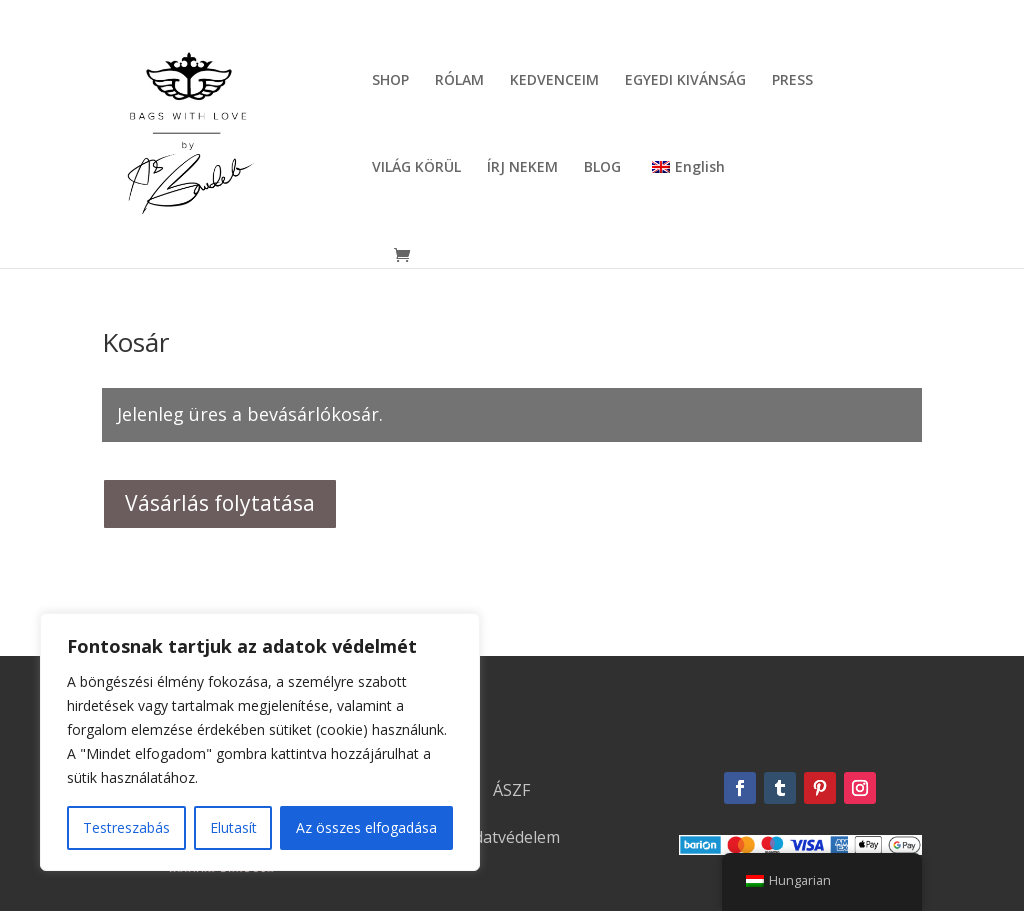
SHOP (390, 81)
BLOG (602, 168)
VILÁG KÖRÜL (416, 168)
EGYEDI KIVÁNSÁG (685, 81)
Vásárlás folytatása (220, 503)
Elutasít (233, 827)
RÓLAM (459, 81)
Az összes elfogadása (366, 827)
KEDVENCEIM (554, 81)
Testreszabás (126, 827)
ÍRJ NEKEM (522, 168)
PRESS (792, 81)
